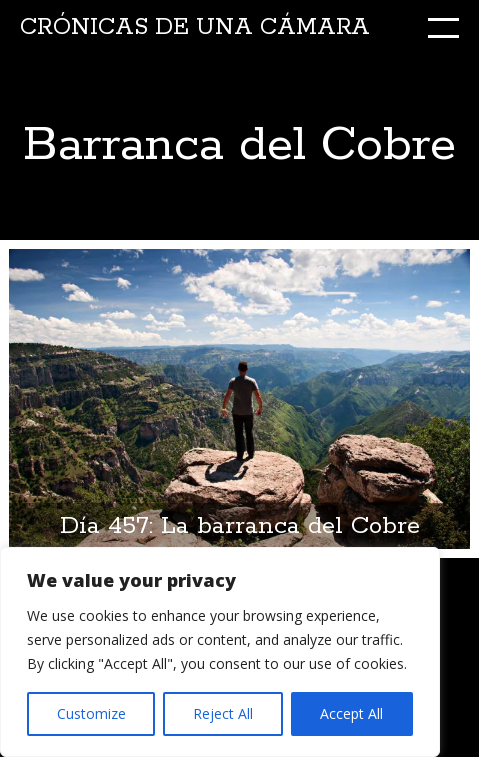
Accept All (351, 713)
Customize (91, 713)
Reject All (223, 713)
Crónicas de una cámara (195, 27)
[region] (220, 652)
